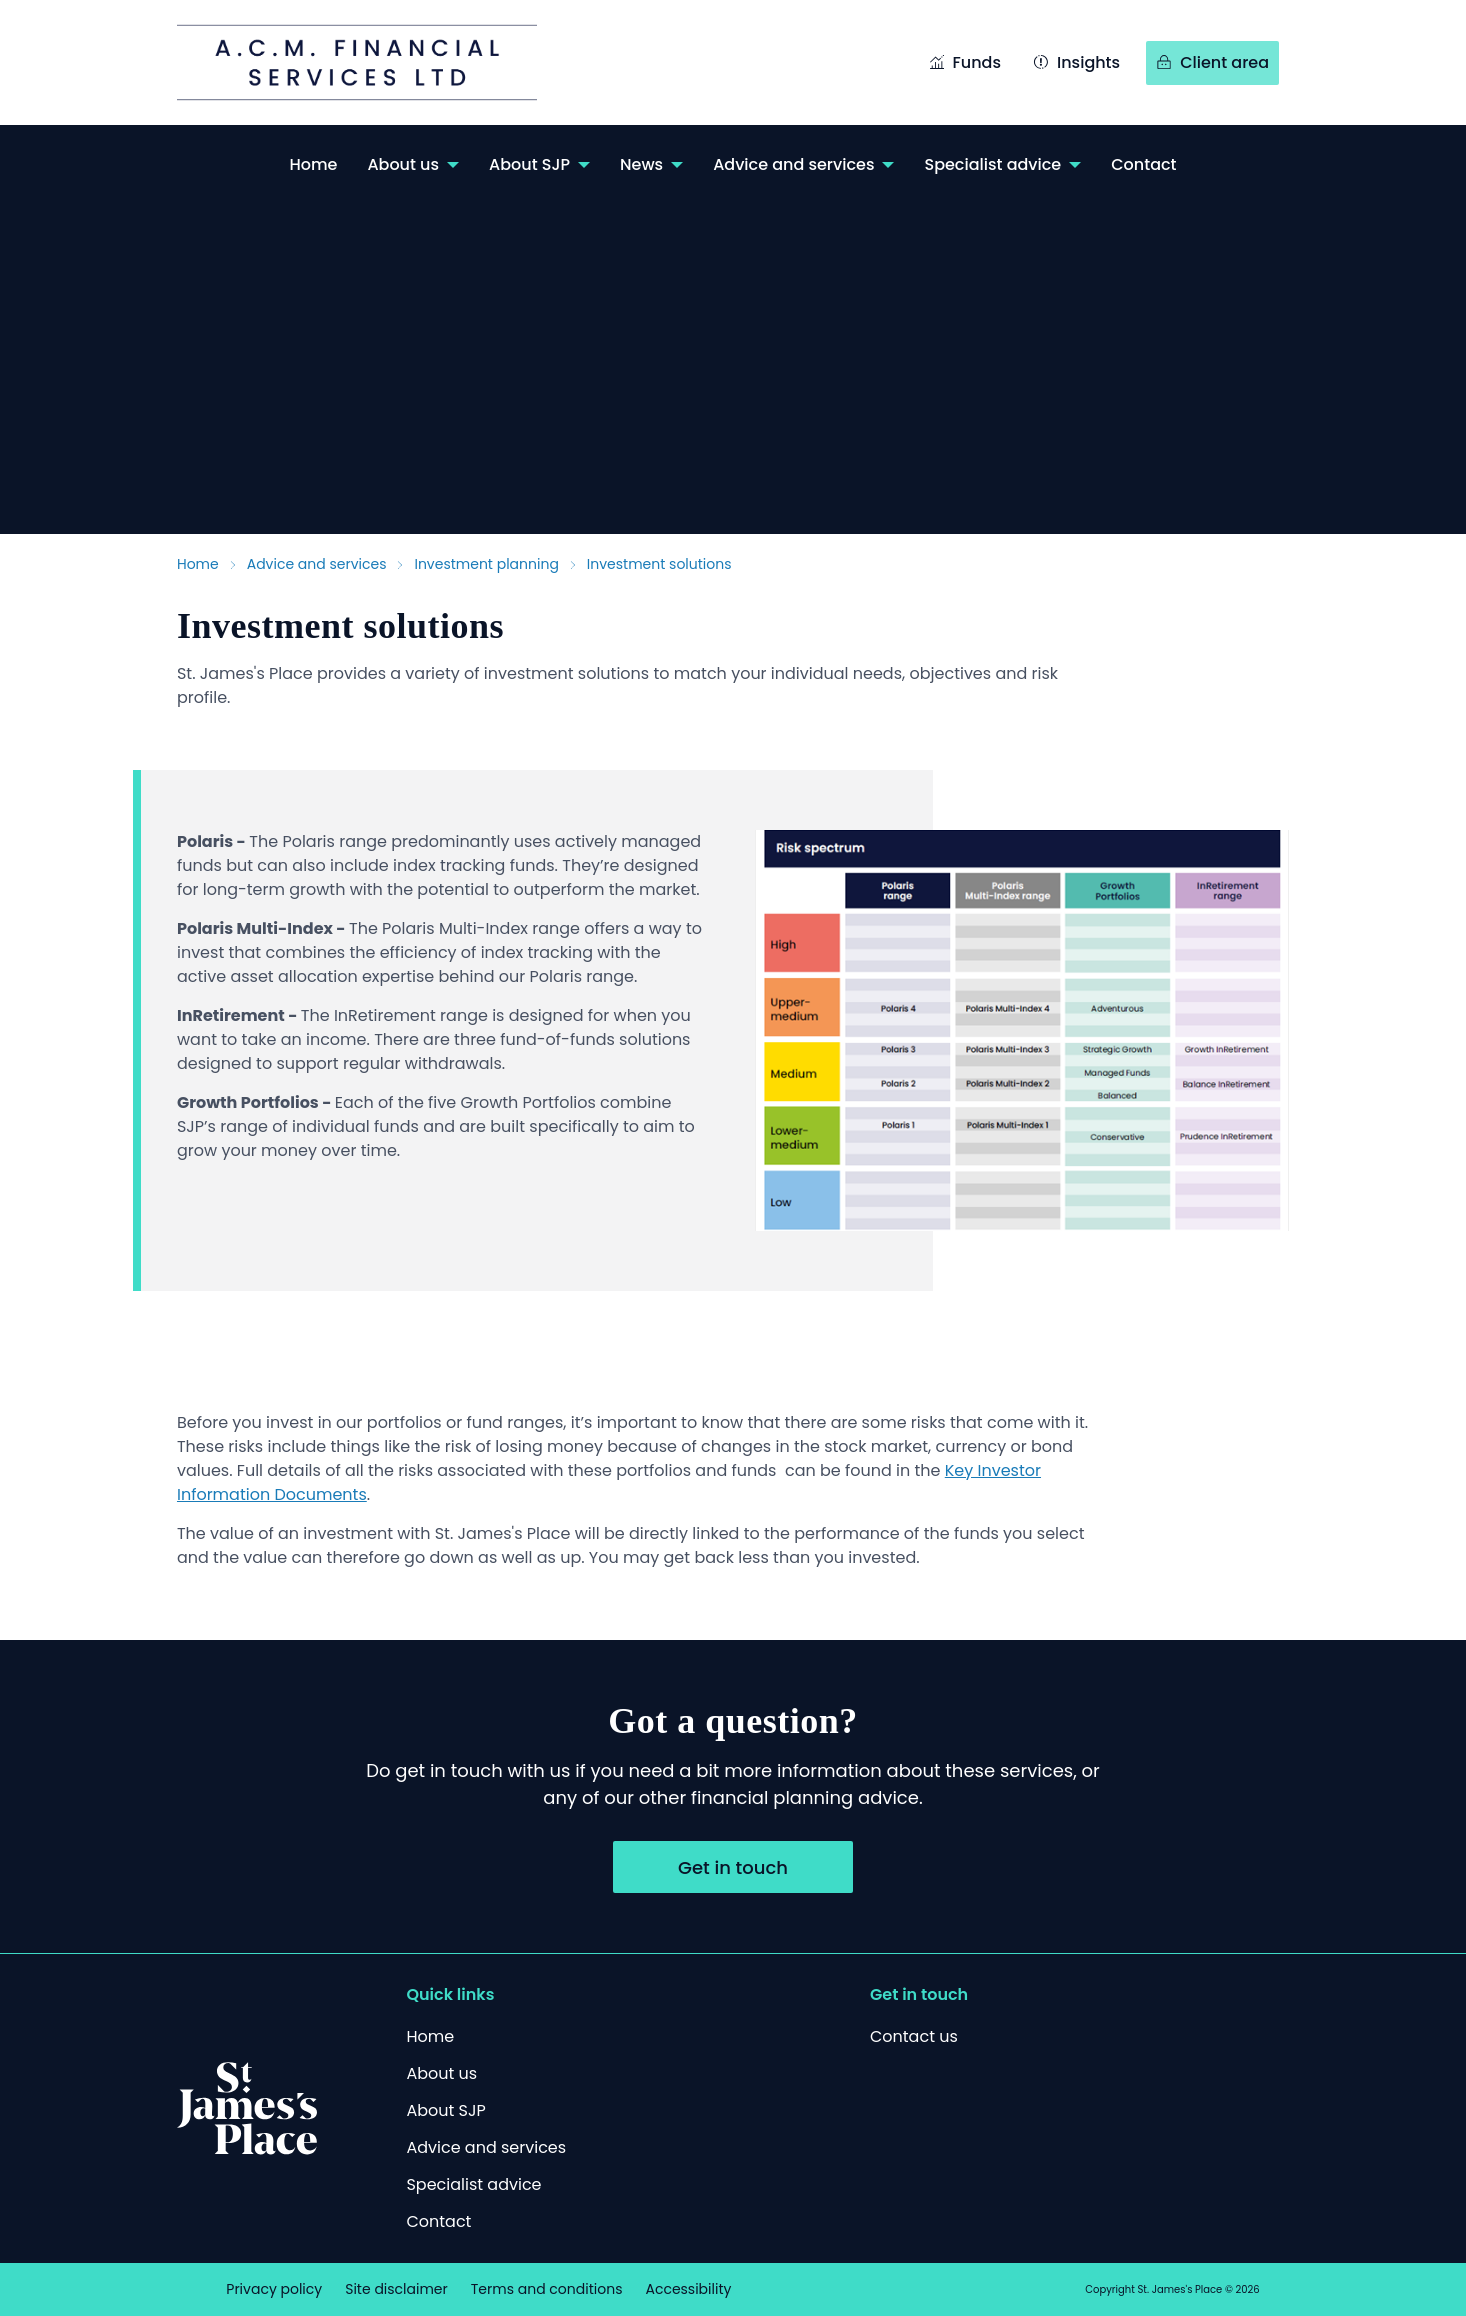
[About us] (441, 2073)
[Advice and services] (486, 2147)
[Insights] (1076, 64)
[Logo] (247, 2108)
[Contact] (438, 2221)
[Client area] (1212, 64)
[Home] (430, 2036)
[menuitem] (313, 164)
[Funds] (965, 64)
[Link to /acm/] (377, 62)
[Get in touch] (733, 1867)
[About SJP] (445, 2110)
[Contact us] (914, 2036)
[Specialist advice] (473, 2184)
